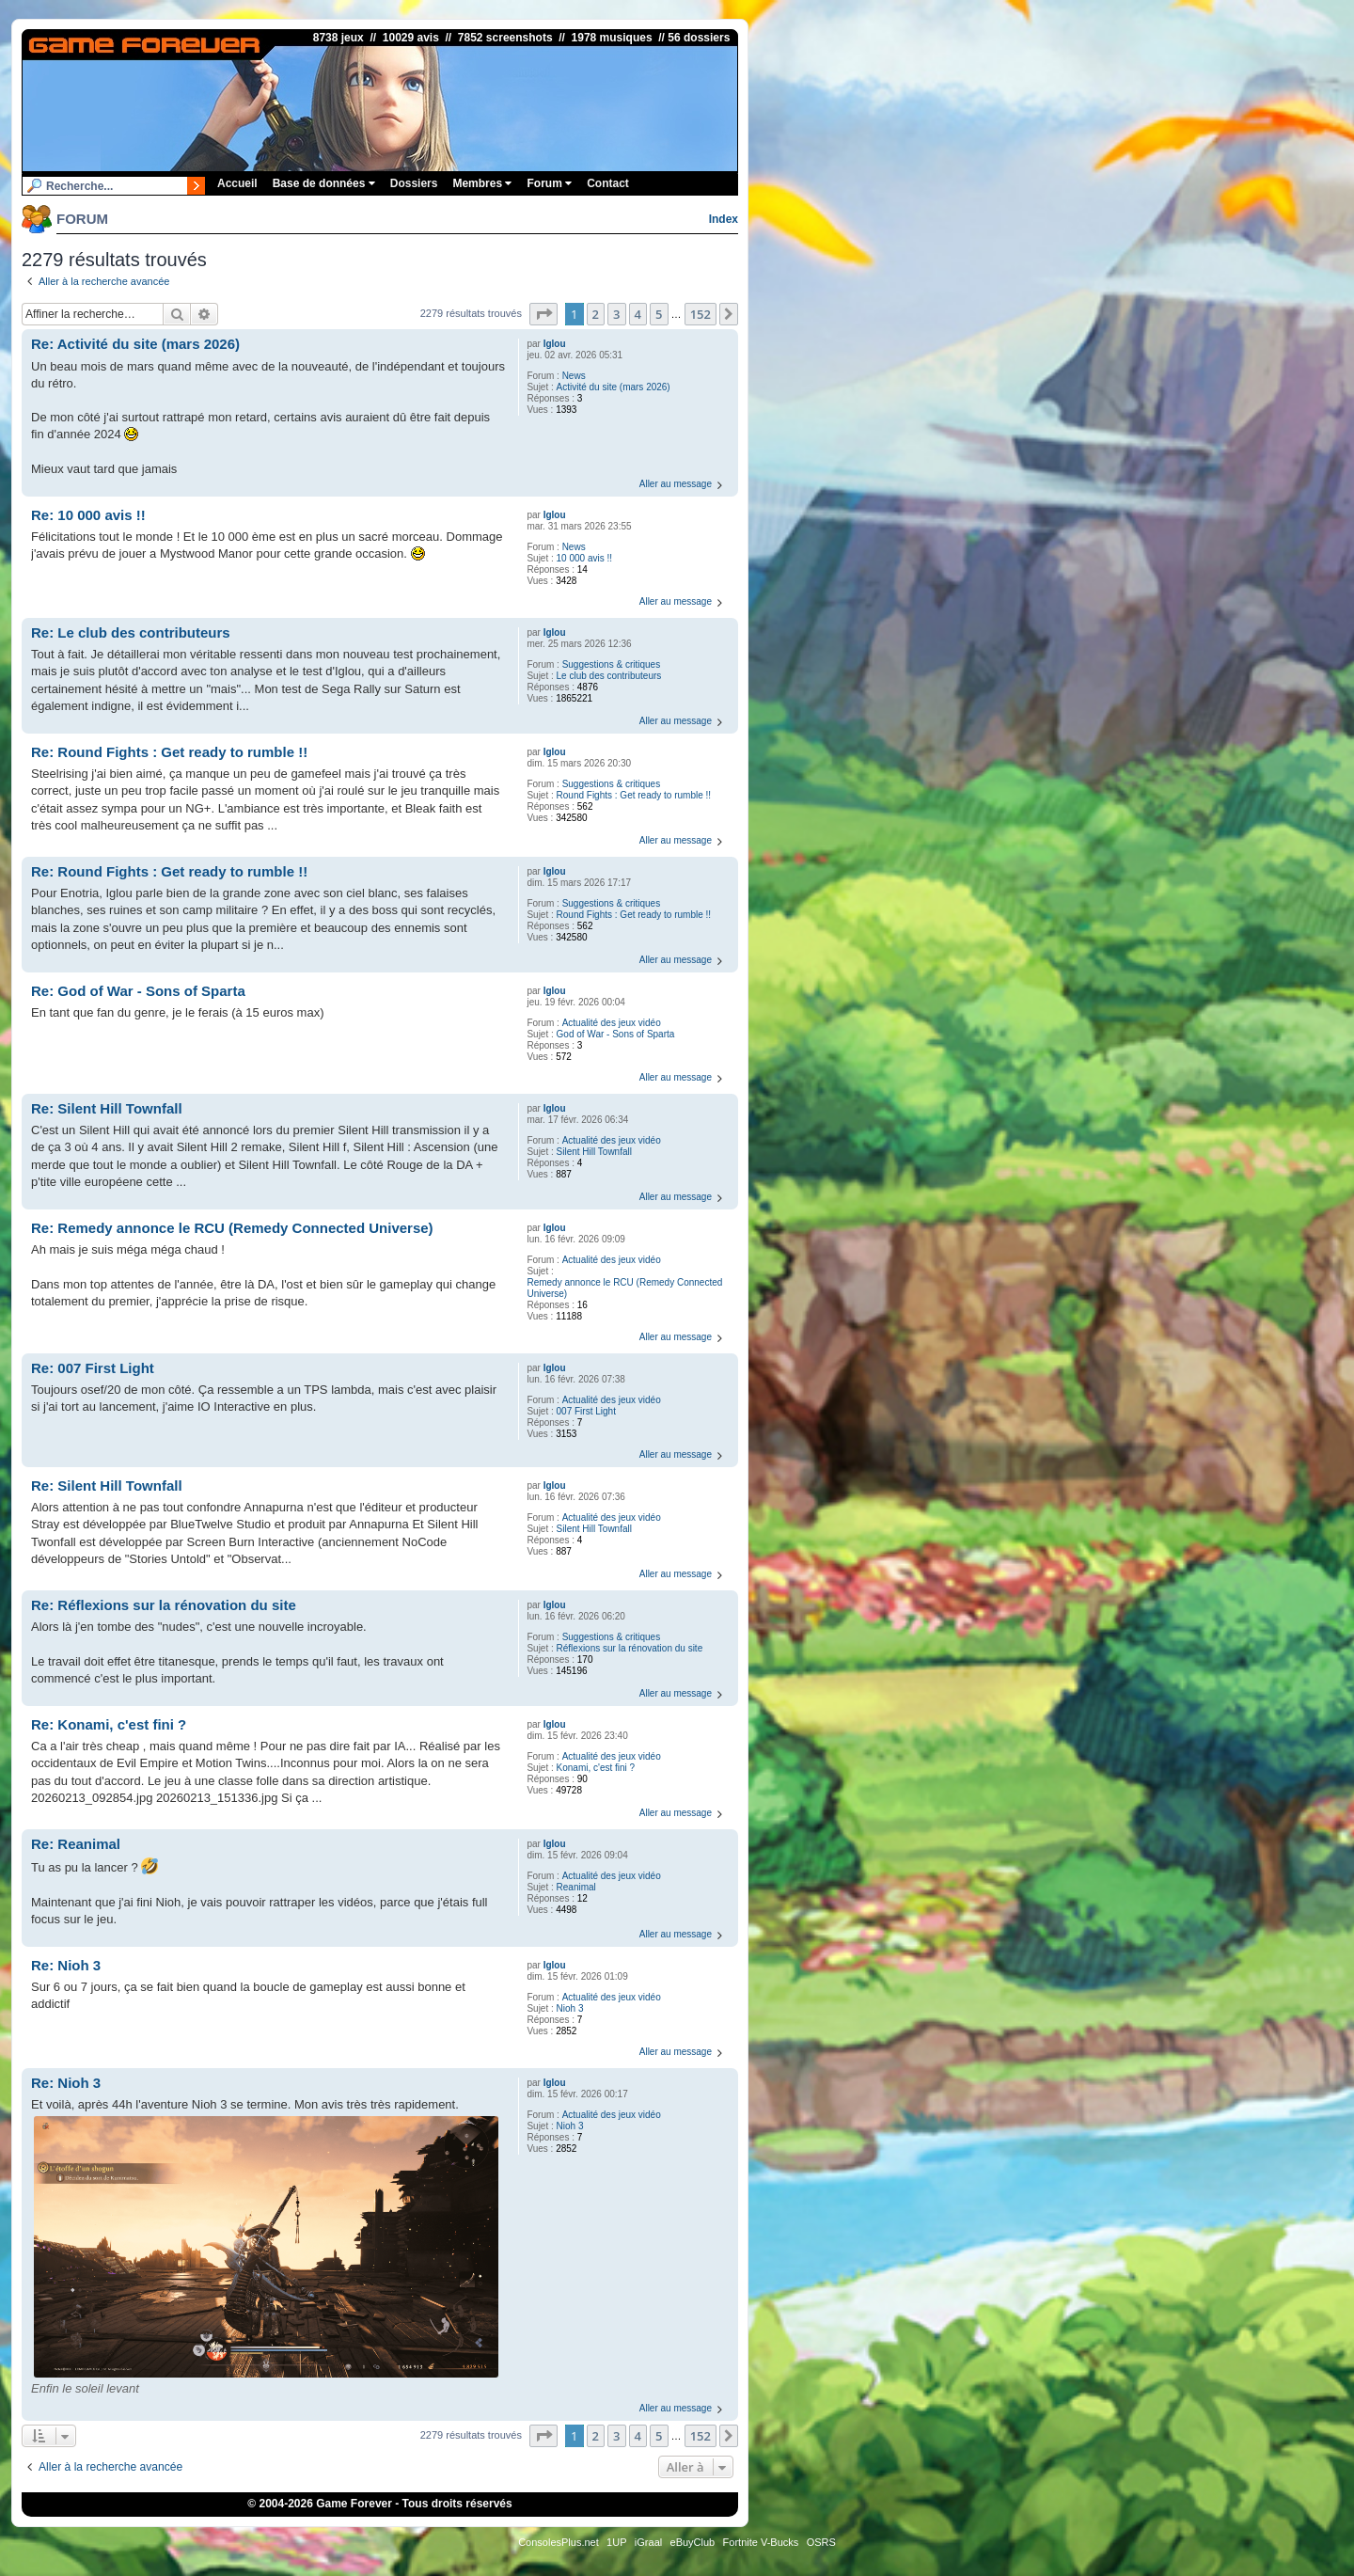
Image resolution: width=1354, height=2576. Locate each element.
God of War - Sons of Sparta (616, 1034)
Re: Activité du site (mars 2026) (135, 344)
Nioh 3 (570, 2008)
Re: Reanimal (75, 1844)
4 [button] (638, 314)
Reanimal (576, 1887)
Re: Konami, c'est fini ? (108, 1724)
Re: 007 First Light (92, 1368)
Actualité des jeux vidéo (611, 1023)
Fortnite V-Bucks (761, 2542)
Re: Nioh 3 (66, 1965)
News (574, 376)
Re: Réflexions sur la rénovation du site (163, 1605)
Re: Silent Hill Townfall (106, 1108)
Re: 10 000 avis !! (88, 515)
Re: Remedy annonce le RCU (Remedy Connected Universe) (232, 1228)
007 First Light (586, 1411)
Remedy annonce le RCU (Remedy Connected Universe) (624, 1288)
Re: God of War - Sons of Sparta (138, 991)
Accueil (237, 183)
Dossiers (414, 183)
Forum (549, 183)
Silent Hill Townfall (594, 1151)
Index (723, 219)
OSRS (821, 2542)
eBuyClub (693, 2542)
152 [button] (700, 314)
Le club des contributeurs (609, 676)
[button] (543, 314)
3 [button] (616, 314)
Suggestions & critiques (611, 664)
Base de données (324, 183)
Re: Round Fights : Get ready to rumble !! (169, 752)
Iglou (554, 344)
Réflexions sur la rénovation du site (630, 1648)
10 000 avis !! (584, 558)
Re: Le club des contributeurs (130, 632)
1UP (616, 2542)
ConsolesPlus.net (558, 2542)
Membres (482, 183)
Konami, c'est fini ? (596, 1767)
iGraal (648, 2542)
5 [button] (658, 314)
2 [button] (595, 314)
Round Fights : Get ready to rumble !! (634, 795)
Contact (608, 183)
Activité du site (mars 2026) (613, 387)
